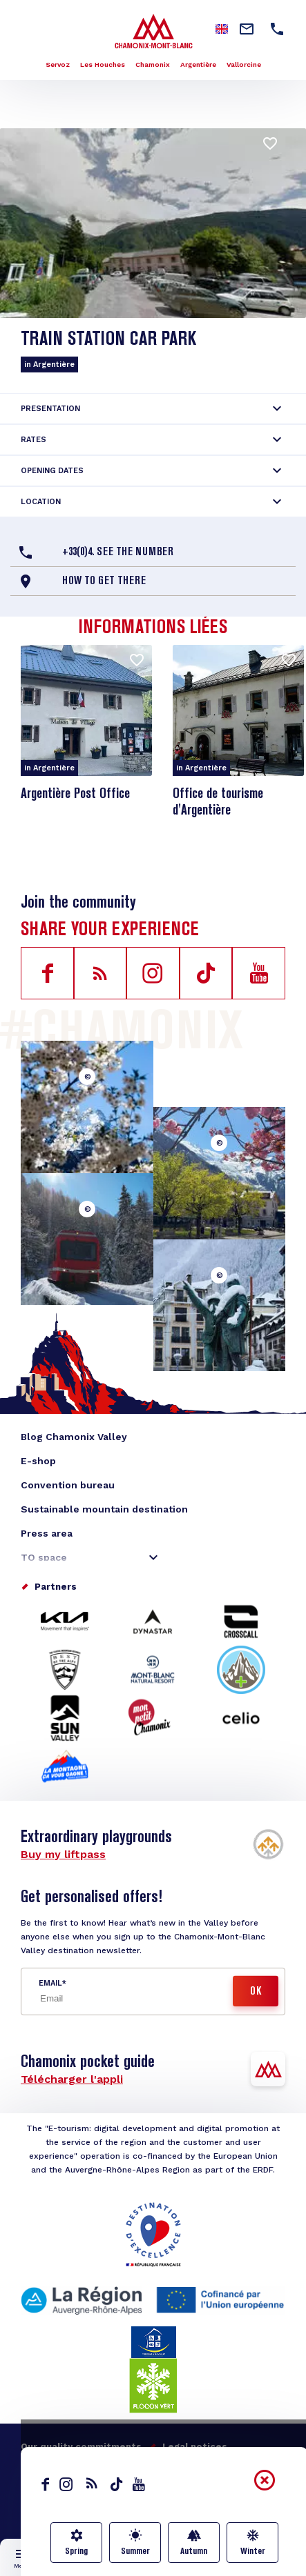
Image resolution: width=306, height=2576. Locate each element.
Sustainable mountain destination (104, 1509)
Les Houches (102, 64)
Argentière (198, 64)
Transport (218, 2566)
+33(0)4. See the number (117, 552)
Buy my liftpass (63, 1854)
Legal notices (194, 2447)
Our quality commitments (81, 2447)
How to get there (104, 581)
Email (50, 1983)
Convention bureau (68, 1484)
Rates (33, 439)
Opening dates (52, 470)
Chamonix (152, 64)
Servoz (58, 64)
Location (41, 501)
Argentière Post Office (75, 794)
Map (152, 2566)
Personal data (68, 2464)
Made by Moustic (163, 2464)
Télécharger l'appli (72, 2079)
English (34, 2495)
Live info (87, 2566)
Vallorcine (244, 64)
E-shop (38, 1460)
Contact (135, 2494)
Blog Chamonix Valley (74, 1436)
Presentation (50, 408)
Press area (47, 1533)
